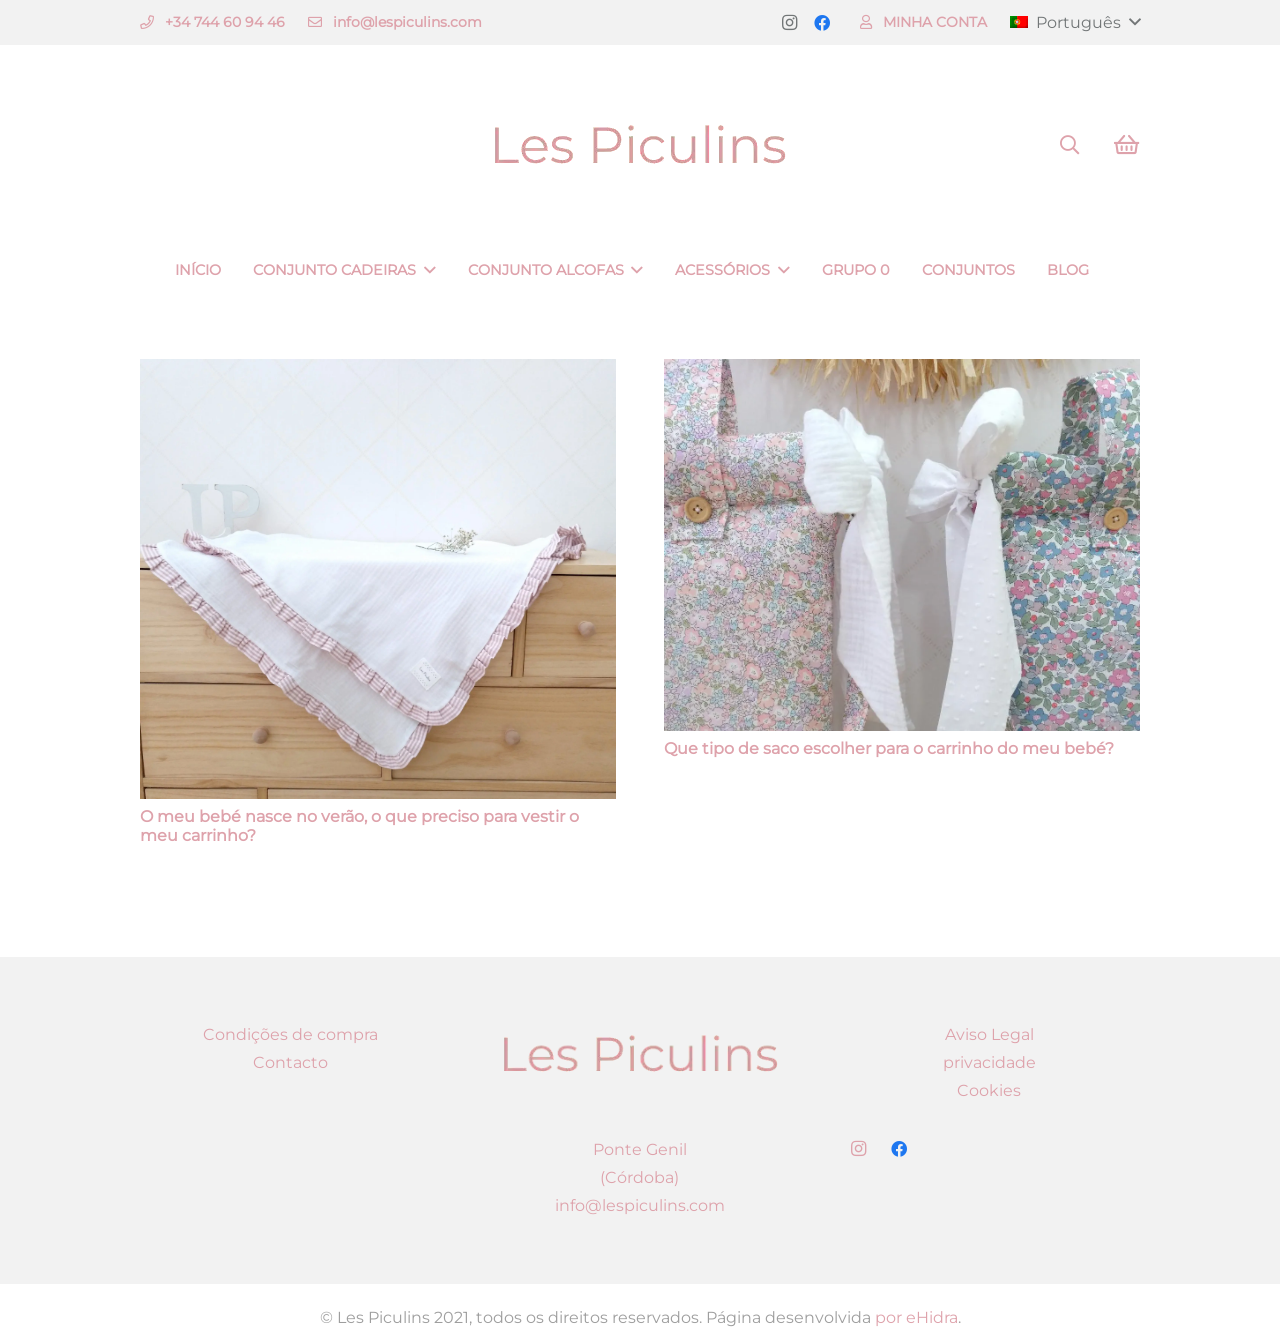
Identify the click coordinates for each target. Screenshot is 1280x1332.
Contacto (290, 1062)
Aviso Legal (989, 1034)
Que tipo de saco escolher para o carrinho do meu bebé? (889, 748)
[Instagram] (790, 23)
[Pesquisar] (1069, 145)
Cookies (989, 1090)
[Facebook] (822, 23)
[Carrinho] (1126, 145)
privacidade (989, 1062)
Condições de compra (290, 1034)
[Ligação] (639, 145)
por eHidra (916, 1317)
